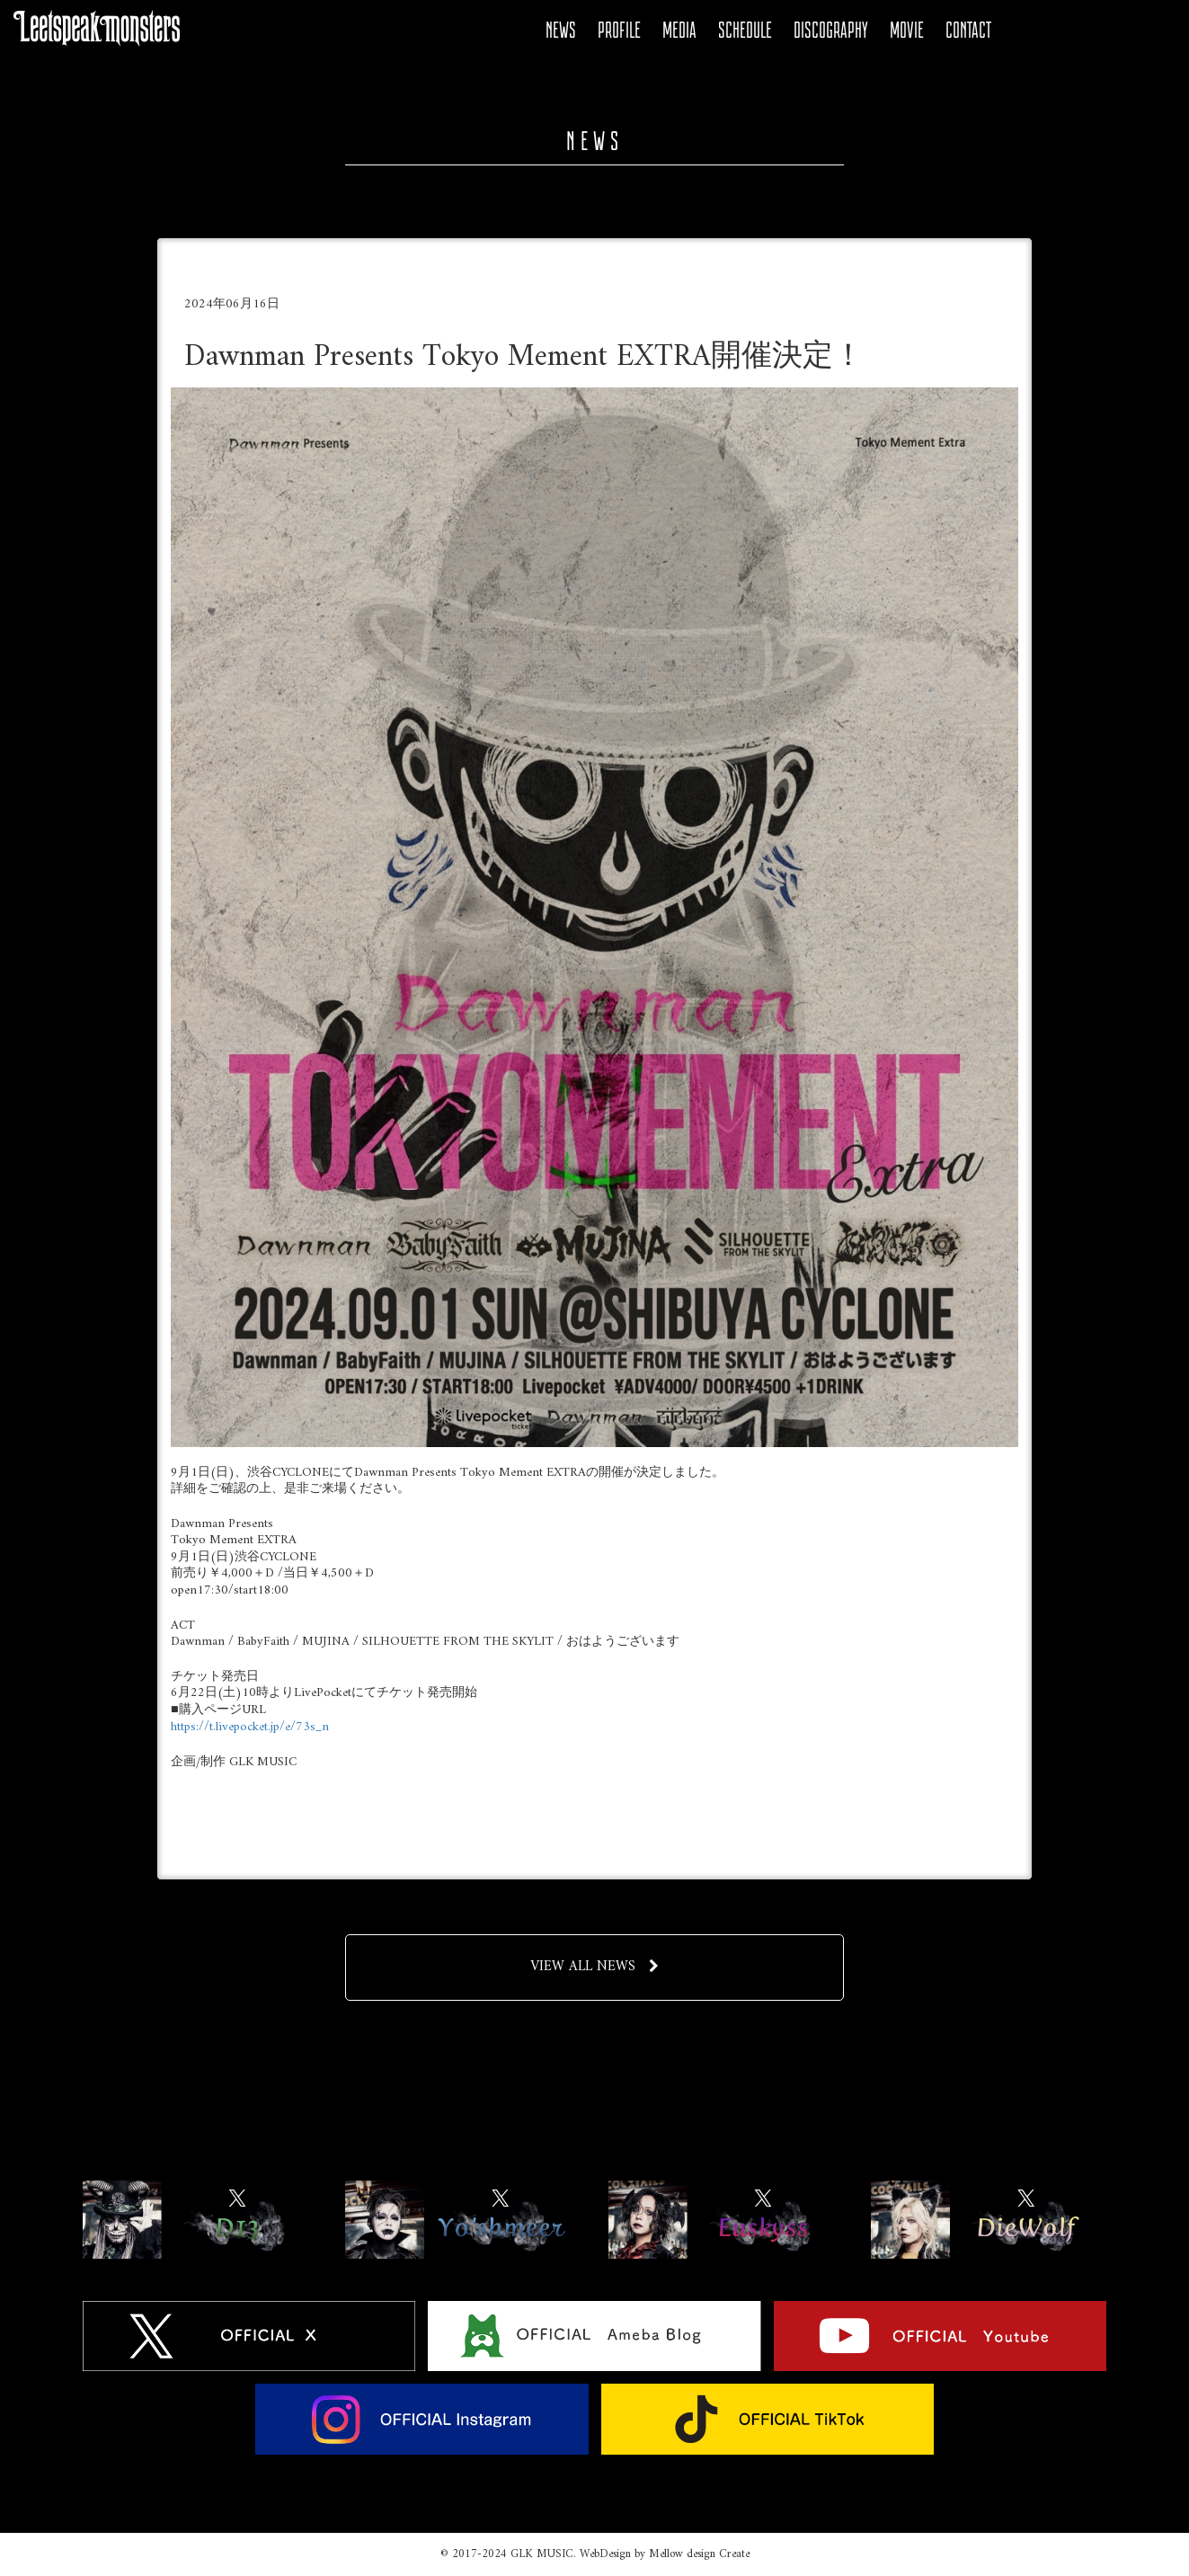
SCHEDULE (745, 30)
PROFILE (619, 30)
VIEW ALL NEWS (595, 1966)
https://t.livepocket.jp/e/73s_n (250, 1727)
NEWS (561, 30)
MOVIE (907, 30)
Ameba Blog (1056, 30)
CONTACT (968, 30)
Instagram (1118, 30)
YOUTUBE (1087, 30)
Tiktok (1148, 30)
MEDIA (679, 30)
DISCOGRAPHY (831, 30)
